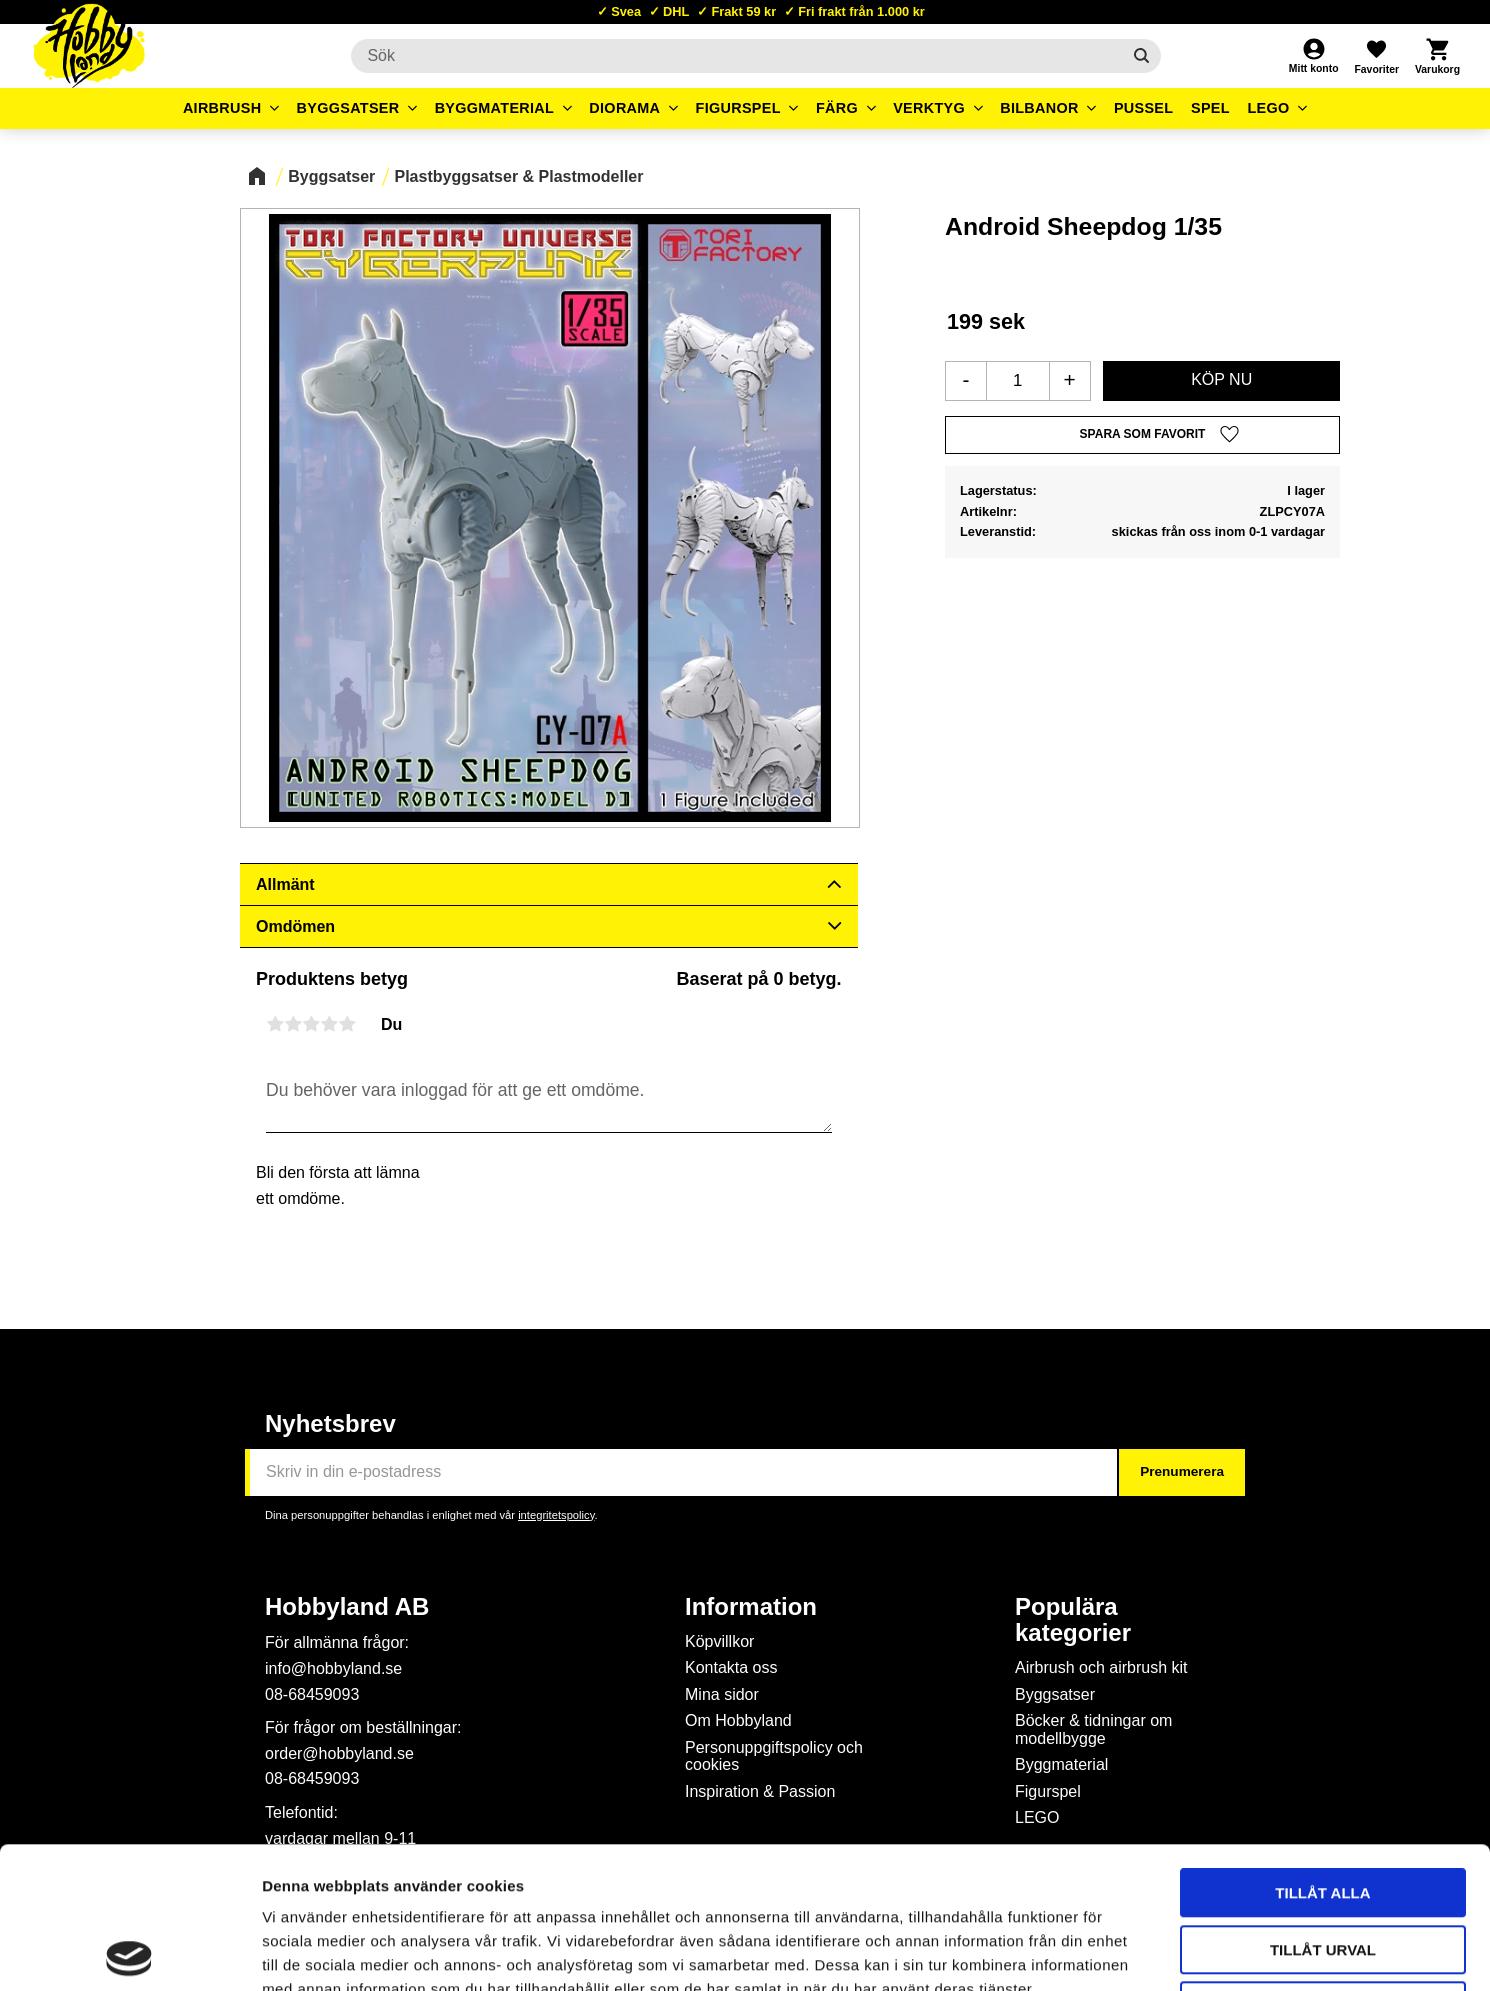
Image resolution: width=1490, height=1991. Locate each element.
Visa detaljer (1086, 1951)
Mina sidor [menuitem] (722, 1694)
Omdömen (295, 926)
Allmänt (285, 884)
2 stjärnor (293, 1024)
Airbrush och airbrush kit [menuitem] (1101, 1667)
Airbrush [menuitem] (222, 108)
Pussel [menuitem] (1144, 108)
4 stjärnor (329, 1024)
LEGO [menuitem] (1268, 108)
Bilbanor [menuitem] (1039, 108)
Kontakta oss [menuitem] (731, 1667)
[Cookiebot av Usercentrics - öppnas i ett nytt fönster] (129, 1952)
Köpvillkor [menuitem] (719, 1641)
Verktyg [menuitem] (929, 108)
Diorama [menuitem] (624, 108)
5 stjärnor (347, 1024)
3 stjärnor (311, 1024)
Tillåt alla (1322, 1751)
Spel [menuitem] (1210, 108)
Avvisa (1323, 1864)
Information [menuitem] (751, 1607)
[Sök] (1141, 56)
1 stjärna (275, 1024)
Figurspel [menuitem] (738, 108)
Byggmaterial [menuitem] (495, 108)
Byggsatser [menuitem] (348, 108)
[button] (1376, 56)
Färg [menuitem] (837, 108)
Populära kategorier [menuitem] (1073, 1620)
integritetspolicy (556, 1515)
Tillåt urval (1323, 1808)
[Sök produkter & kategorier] (735, 56)
